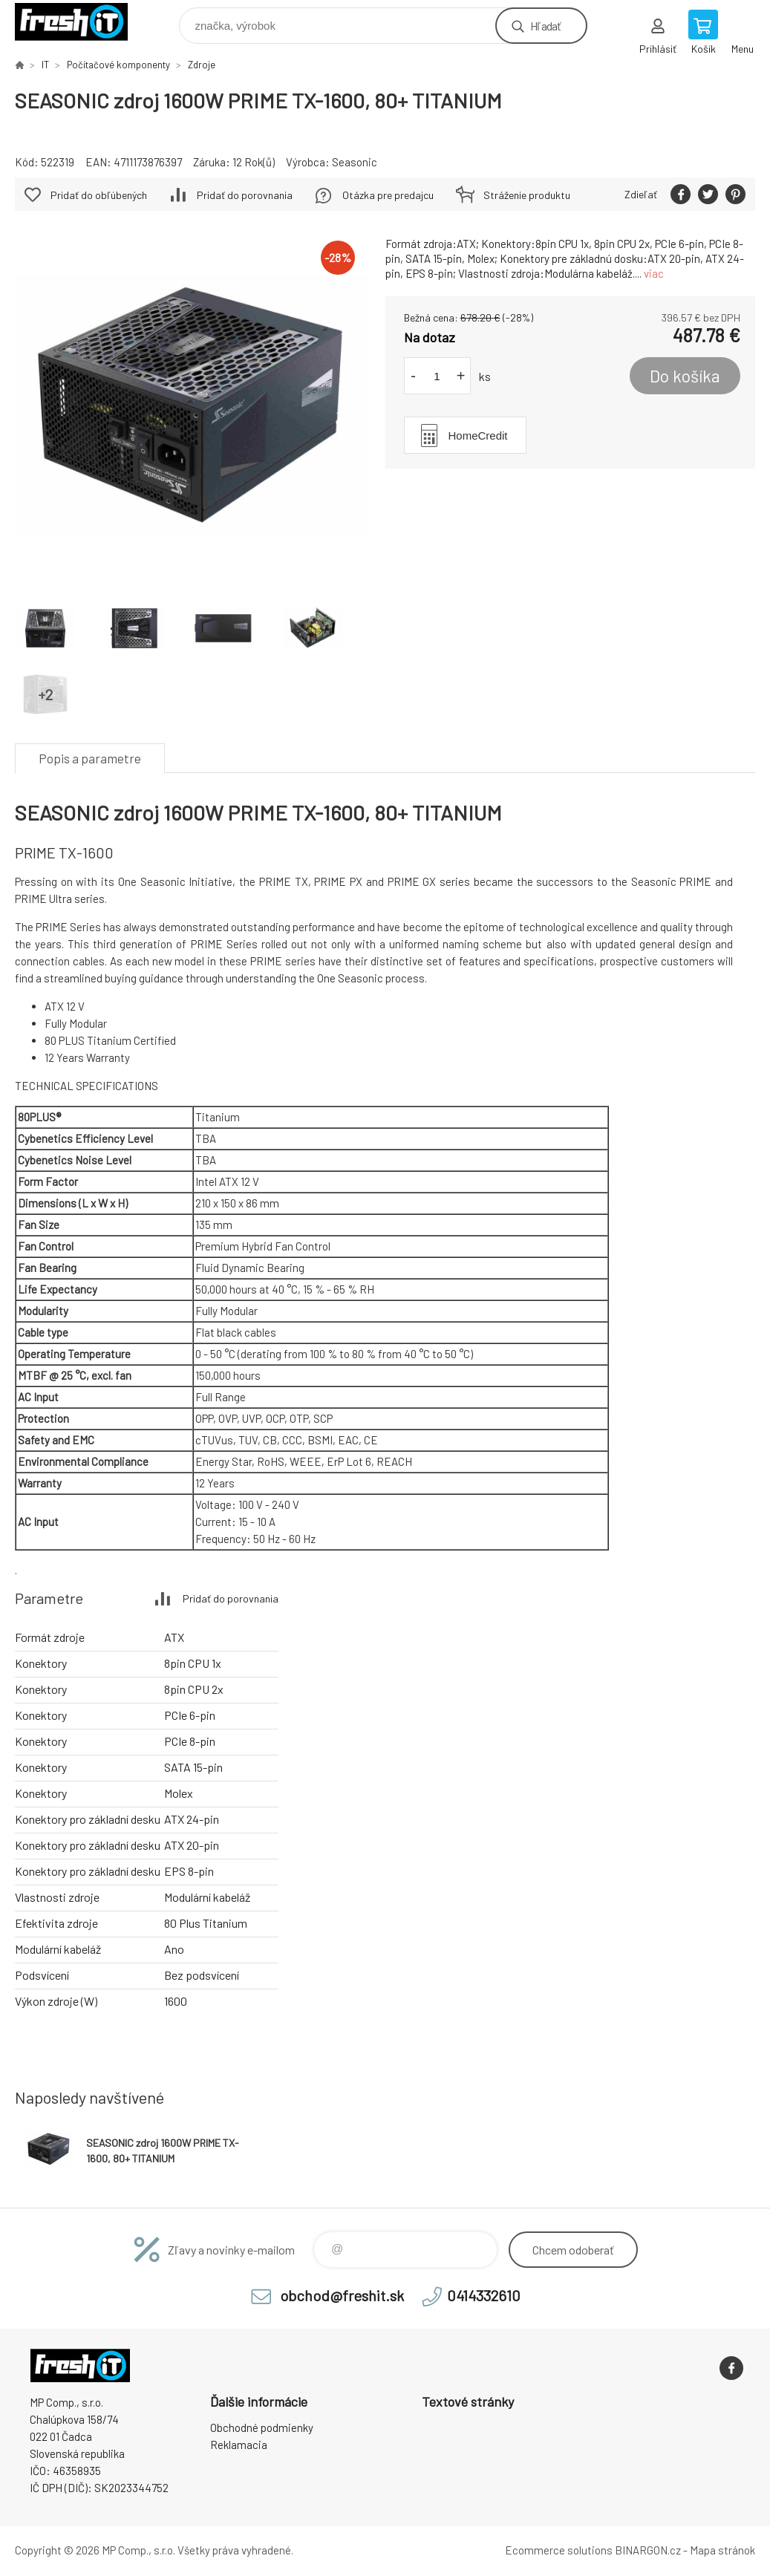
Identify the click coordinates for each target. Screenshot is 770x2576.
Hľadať (545, 26)
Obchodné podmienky (261, 2427)
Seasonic (354, 162)
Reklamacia (238, 2444)
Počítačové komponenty (118, 65)
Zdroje (201, 65)
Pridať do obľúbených (98, 195)
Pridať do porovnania (245, 195)
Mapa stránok (722, 2550)
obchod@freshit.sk (342, 2295)
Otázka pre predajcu (388, 195)
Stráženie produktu (526, 195)
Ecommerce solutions (559, 2550)
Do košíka (685, 375)
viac (654, 273)
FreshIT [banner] (80, 22)
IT (45, 65)
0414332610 (484, 2295)
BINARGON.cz (648, 2550)
